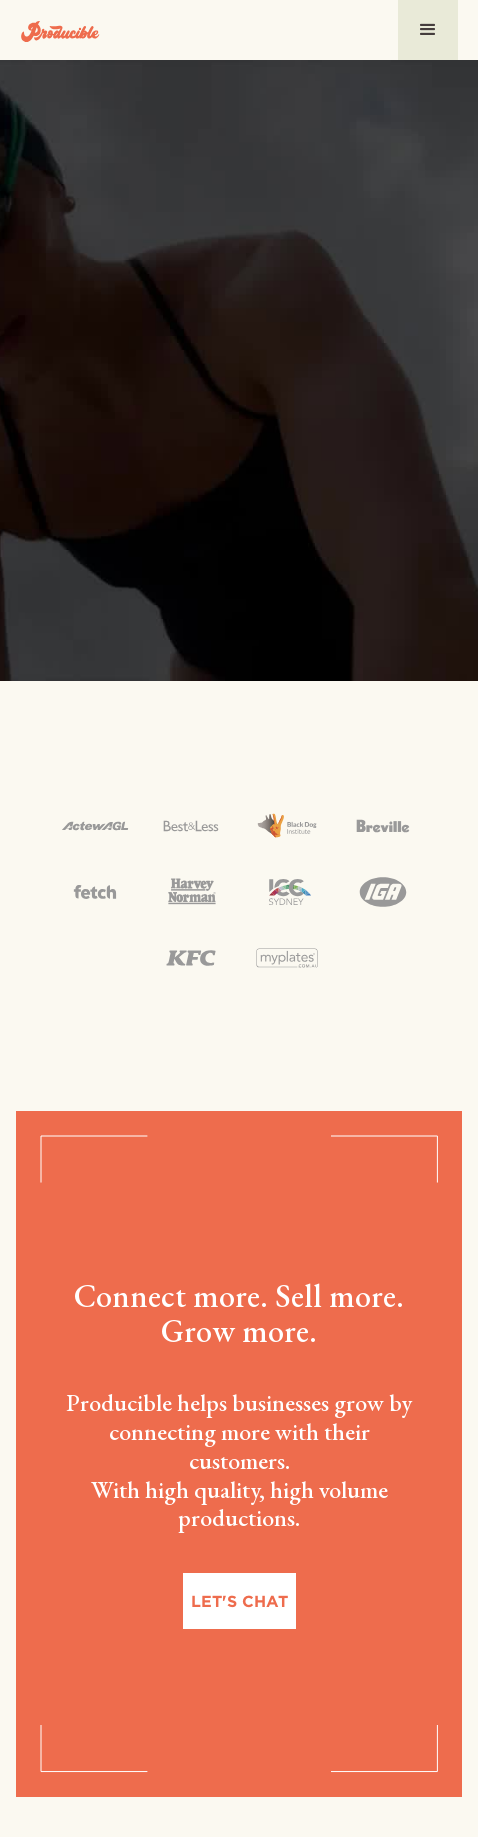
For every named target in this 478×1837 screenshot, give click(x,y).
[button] (428, 30)
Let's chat (239, 1601)
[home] (60, 29)
